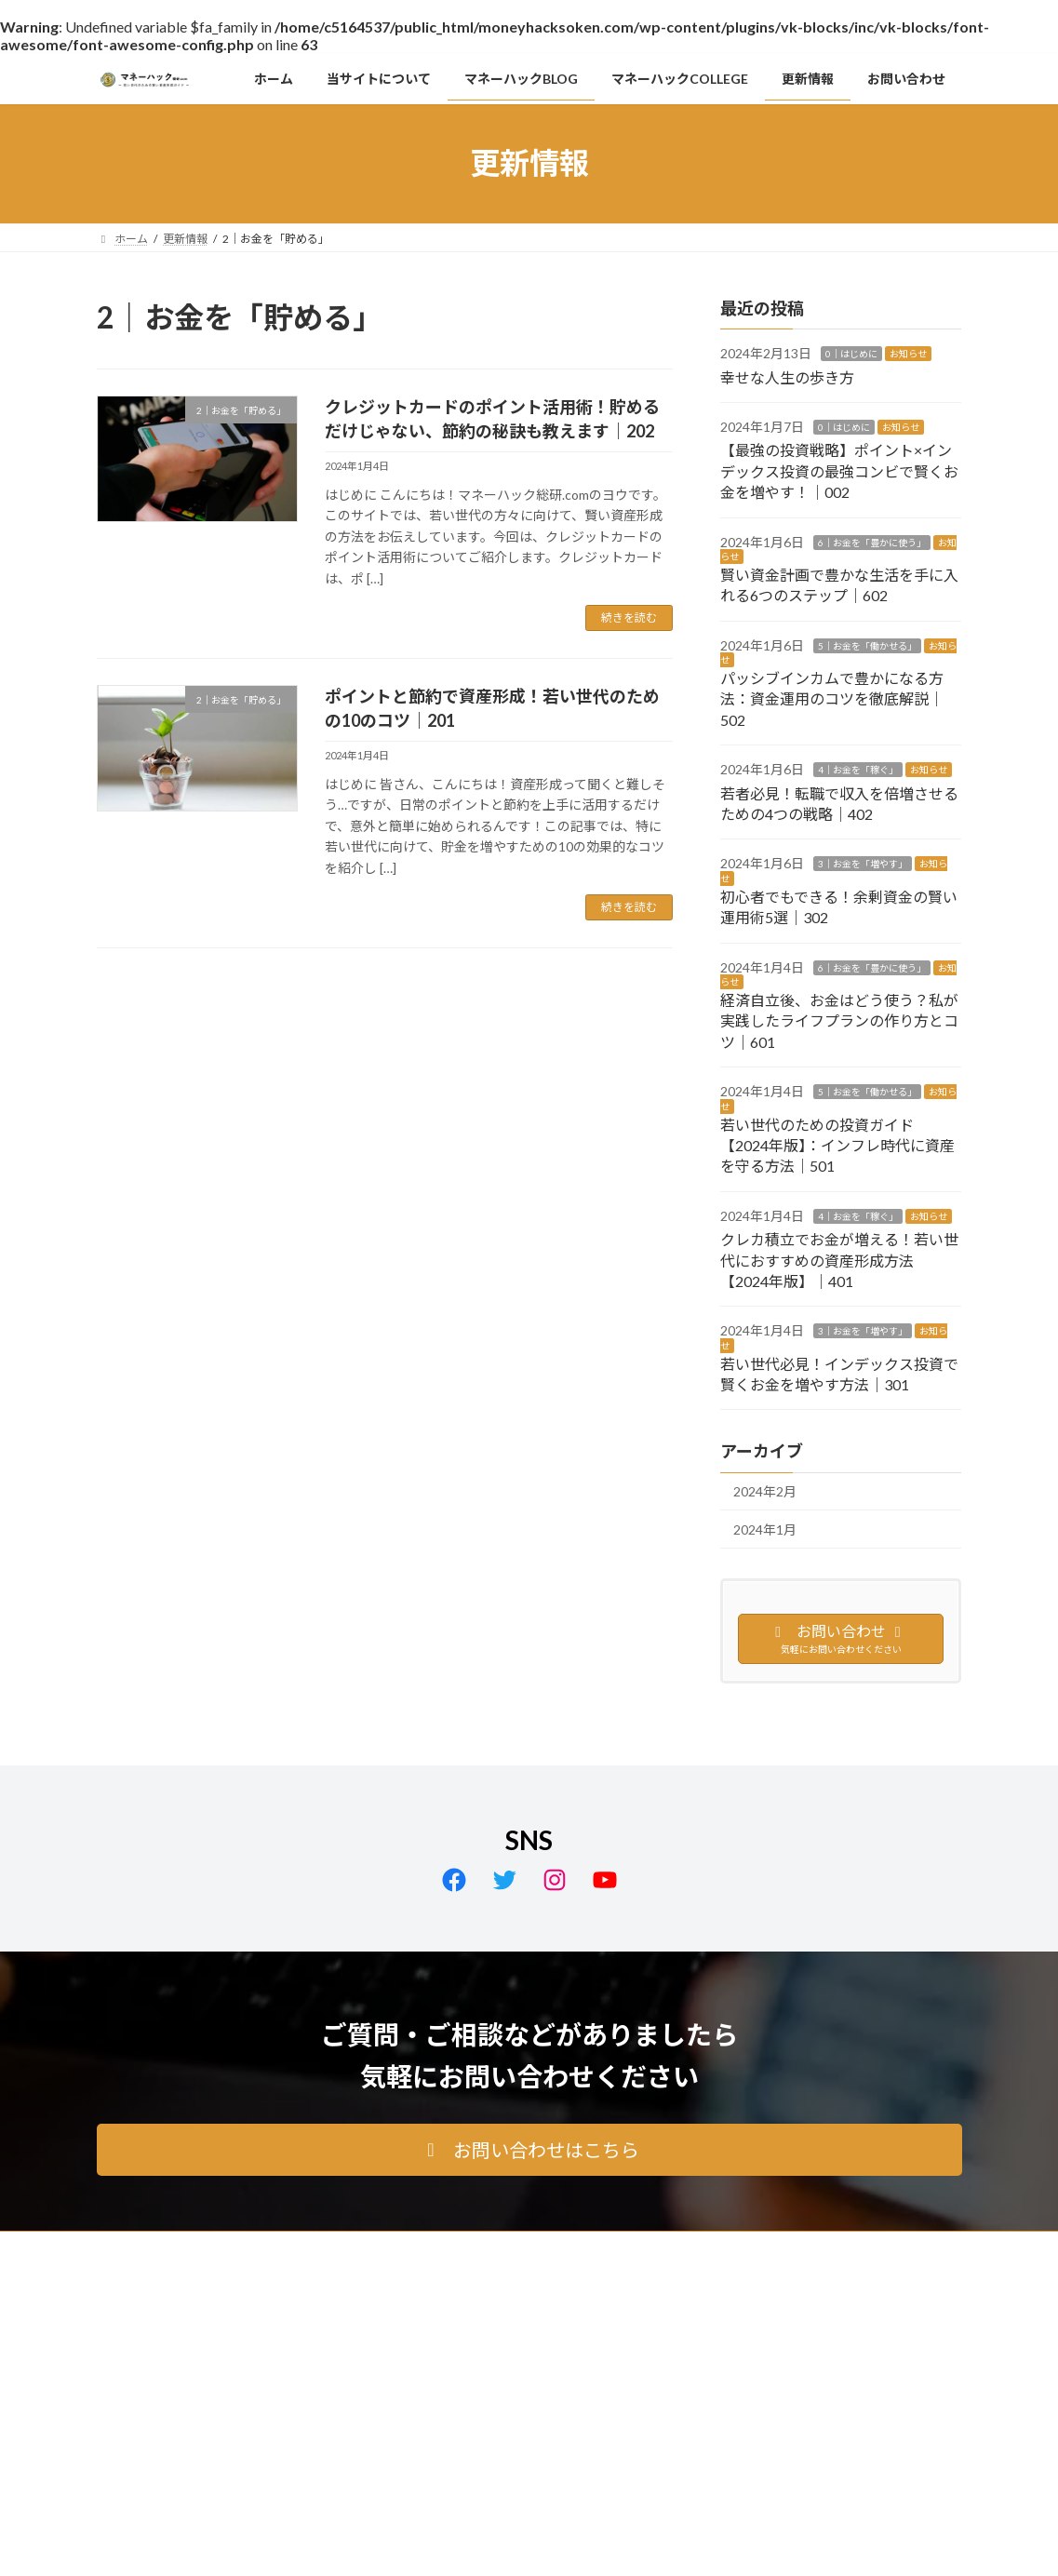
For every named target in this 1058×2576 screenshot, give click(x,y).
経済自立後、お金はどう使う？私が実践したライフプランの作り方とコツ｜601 (839, 1021)
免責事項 (388, 2248)
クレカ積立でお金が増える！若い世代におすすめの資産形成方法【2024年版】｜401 (839, 1260)
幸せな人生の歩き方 (787, 376)
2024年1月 (765, 1529)
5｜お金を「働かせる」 (867, 645)
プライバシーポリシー (170, 2248)
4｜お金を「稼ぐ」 (858, 769)
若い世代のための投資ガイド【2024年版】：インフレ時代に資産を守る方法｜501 (837, 1144)
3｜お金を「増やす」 (862, 863)
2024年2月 (765, 1491)
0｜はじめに (851, 353)
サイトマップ (295, 2248)
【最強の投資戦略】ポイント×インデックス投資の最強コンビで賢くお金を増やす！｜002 (839, 471)
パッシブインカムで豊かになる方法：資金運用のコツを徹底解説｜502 (832, 699)
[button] (529, 2150)
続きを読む (629, 617)
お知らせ (908, 353)
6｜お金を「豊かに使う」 (872, 541)
